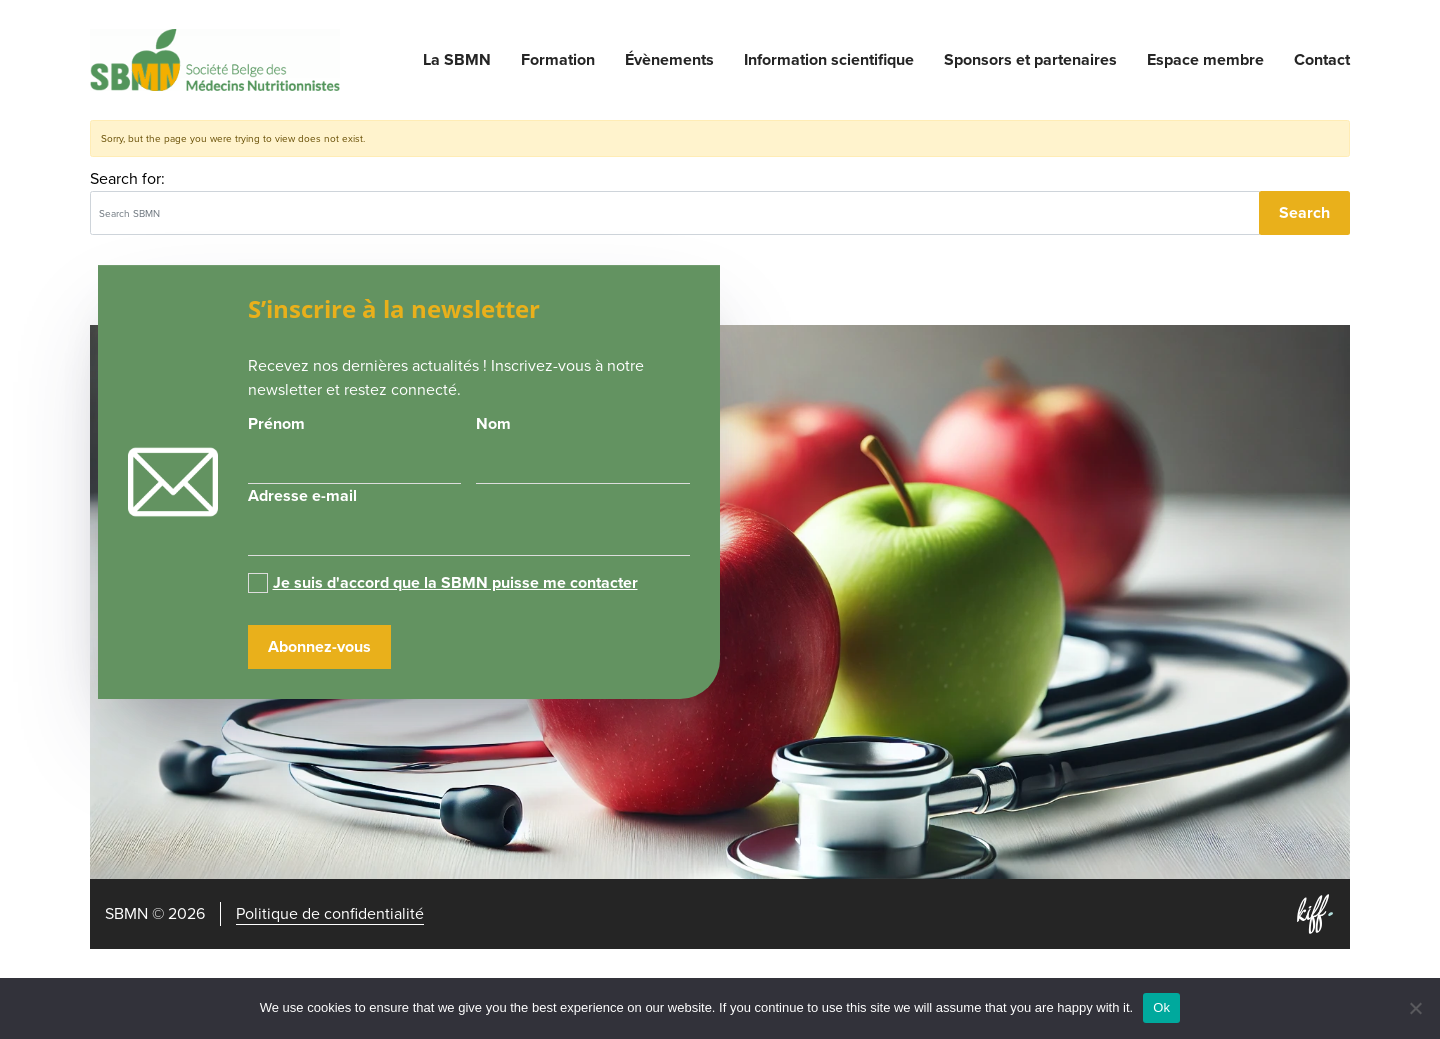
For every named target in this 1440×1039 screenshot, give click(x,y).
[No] (1415, 1008)
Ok (1161, 1007)
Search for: (127, 178)
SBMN (215, 60)
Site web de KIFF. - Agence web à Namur (1315, 914)
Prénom (276, 423)
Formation (558, 59)
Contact (1322, 59)
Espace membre (1205, 59)
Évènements (669, 59)
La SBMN (457, 59)
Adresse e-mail (469, 520)
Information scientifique (829, 59)
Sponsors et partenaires (1030, 59)
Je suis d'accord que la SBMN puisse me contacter (455, 582)
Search (1304, 212)
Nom (493, 423)
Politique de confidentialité (330, 913)
